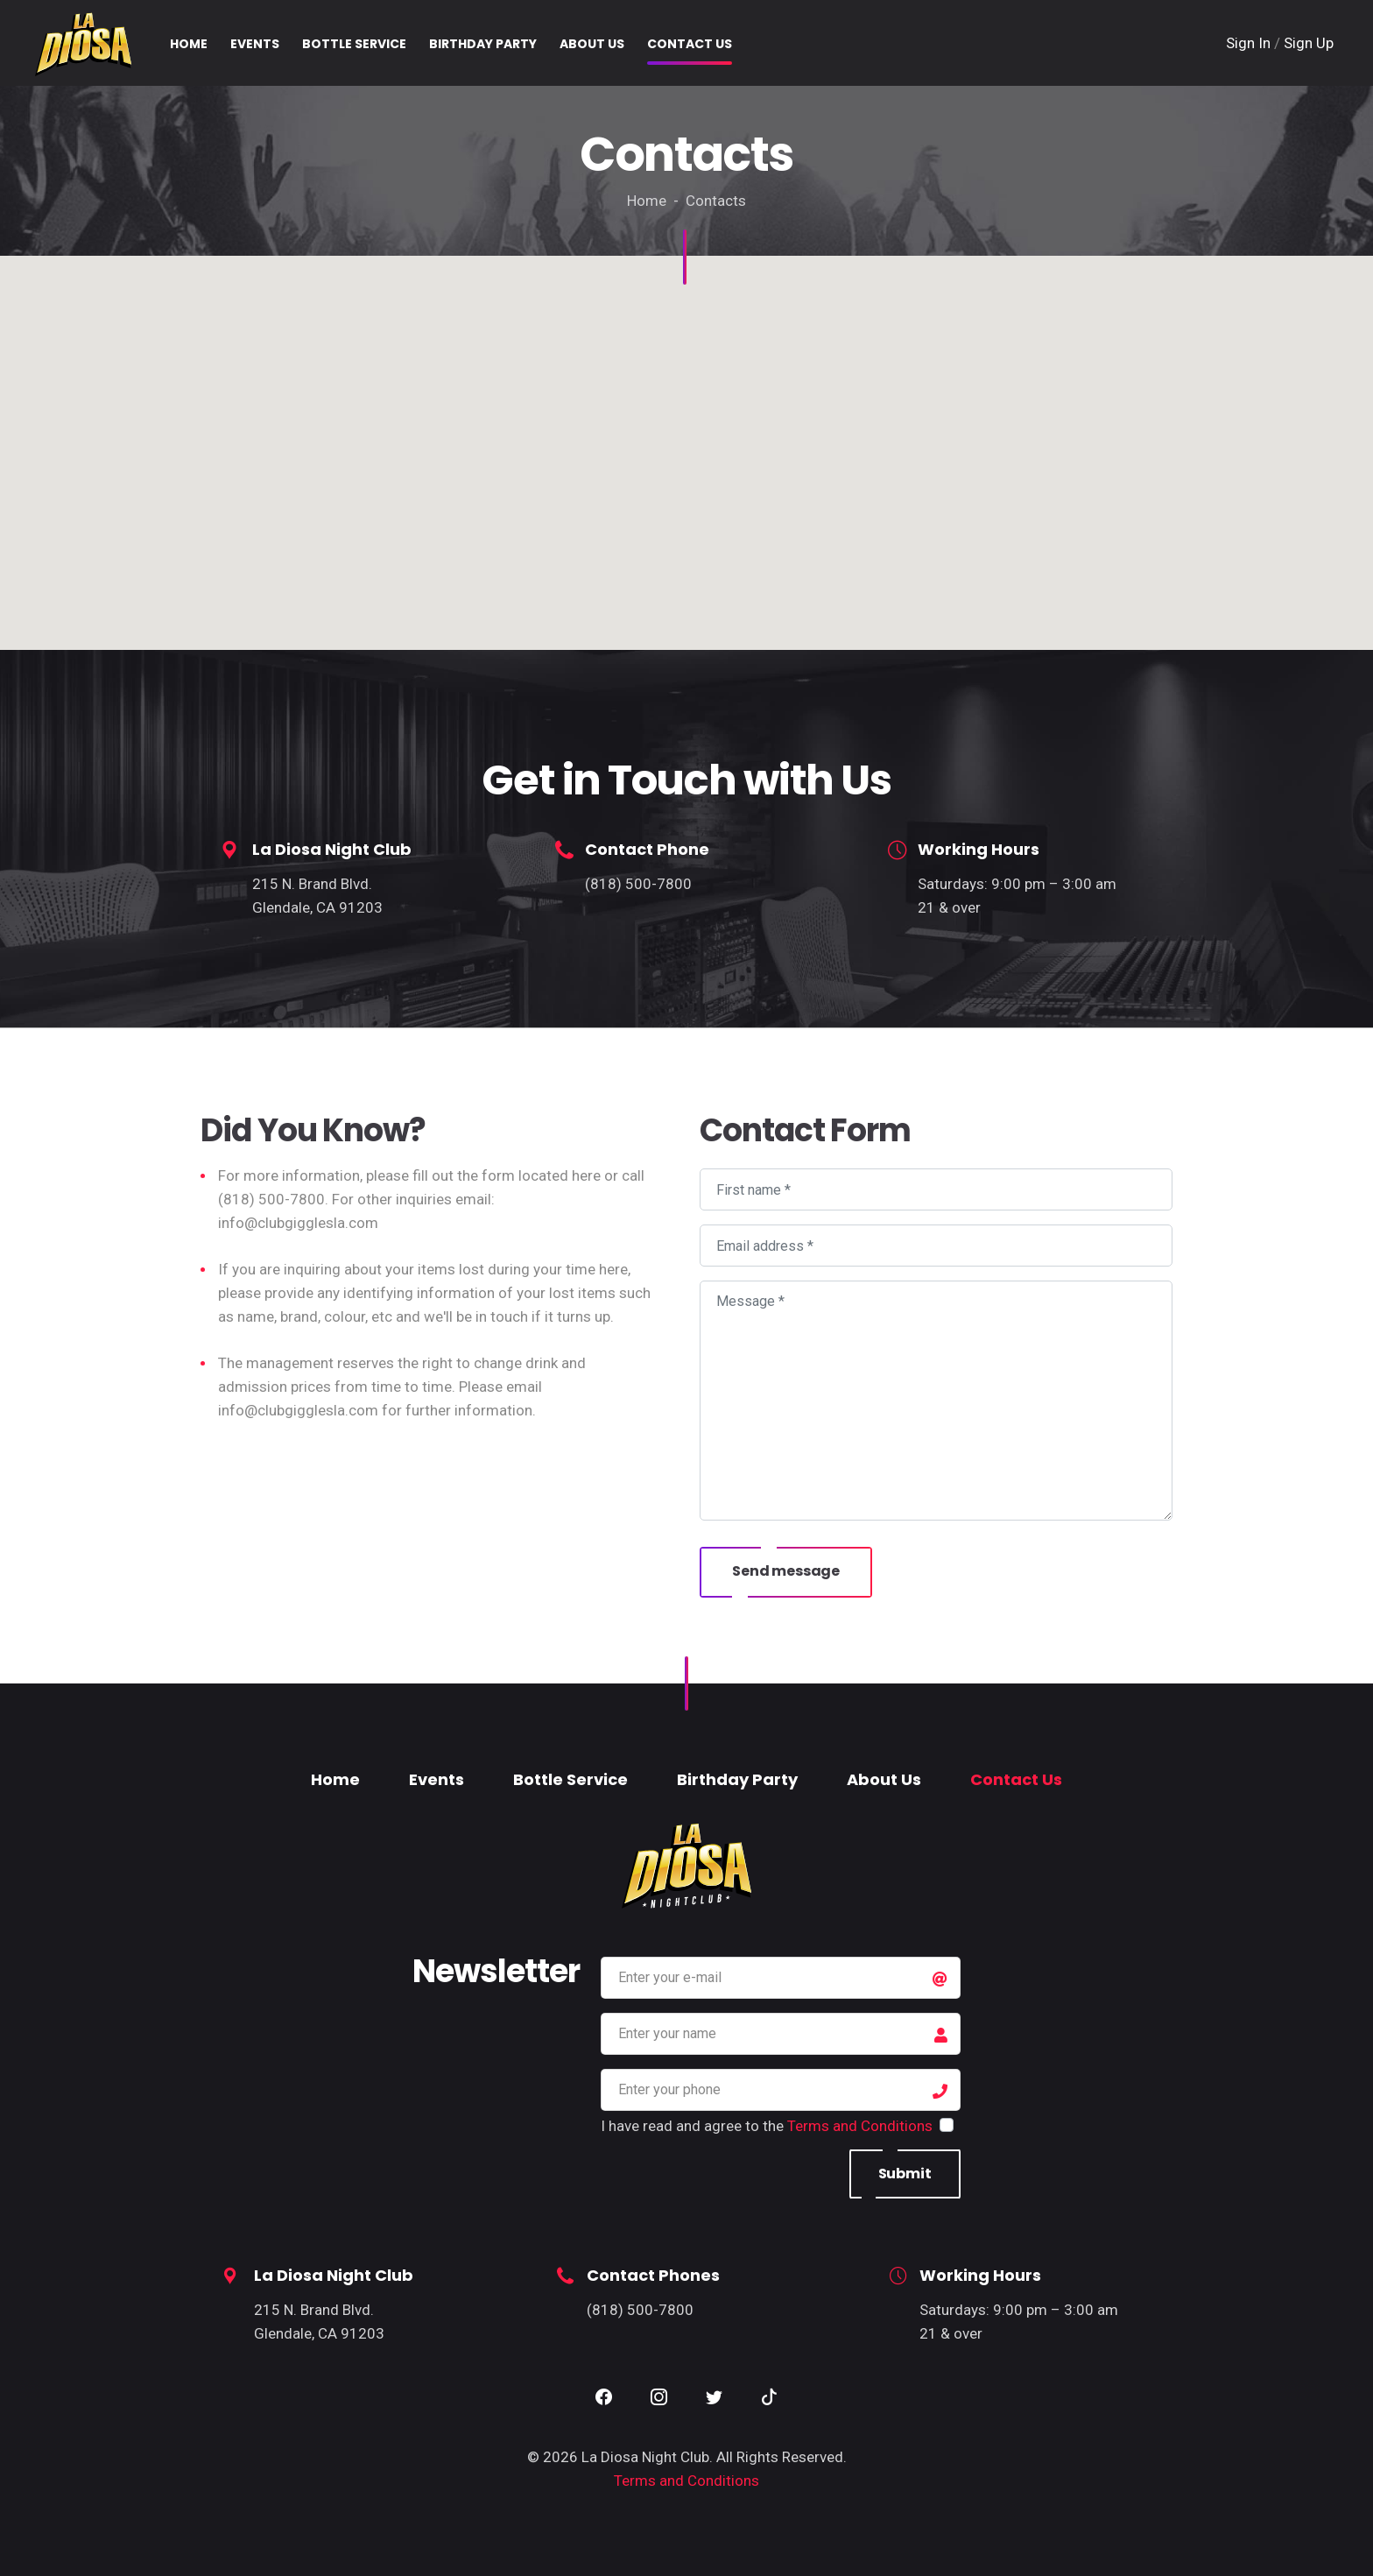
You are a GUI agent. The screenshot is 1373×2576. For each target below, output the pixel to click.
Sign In (1250, 43)
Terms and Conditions (860, 2126)
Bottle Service (570, 1779)
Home (335, 1779)
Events (436, 1779)
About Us (884, 1779)
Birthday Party (737, 1779)
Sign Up (1309, 43)
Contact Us (1016, 1779)
